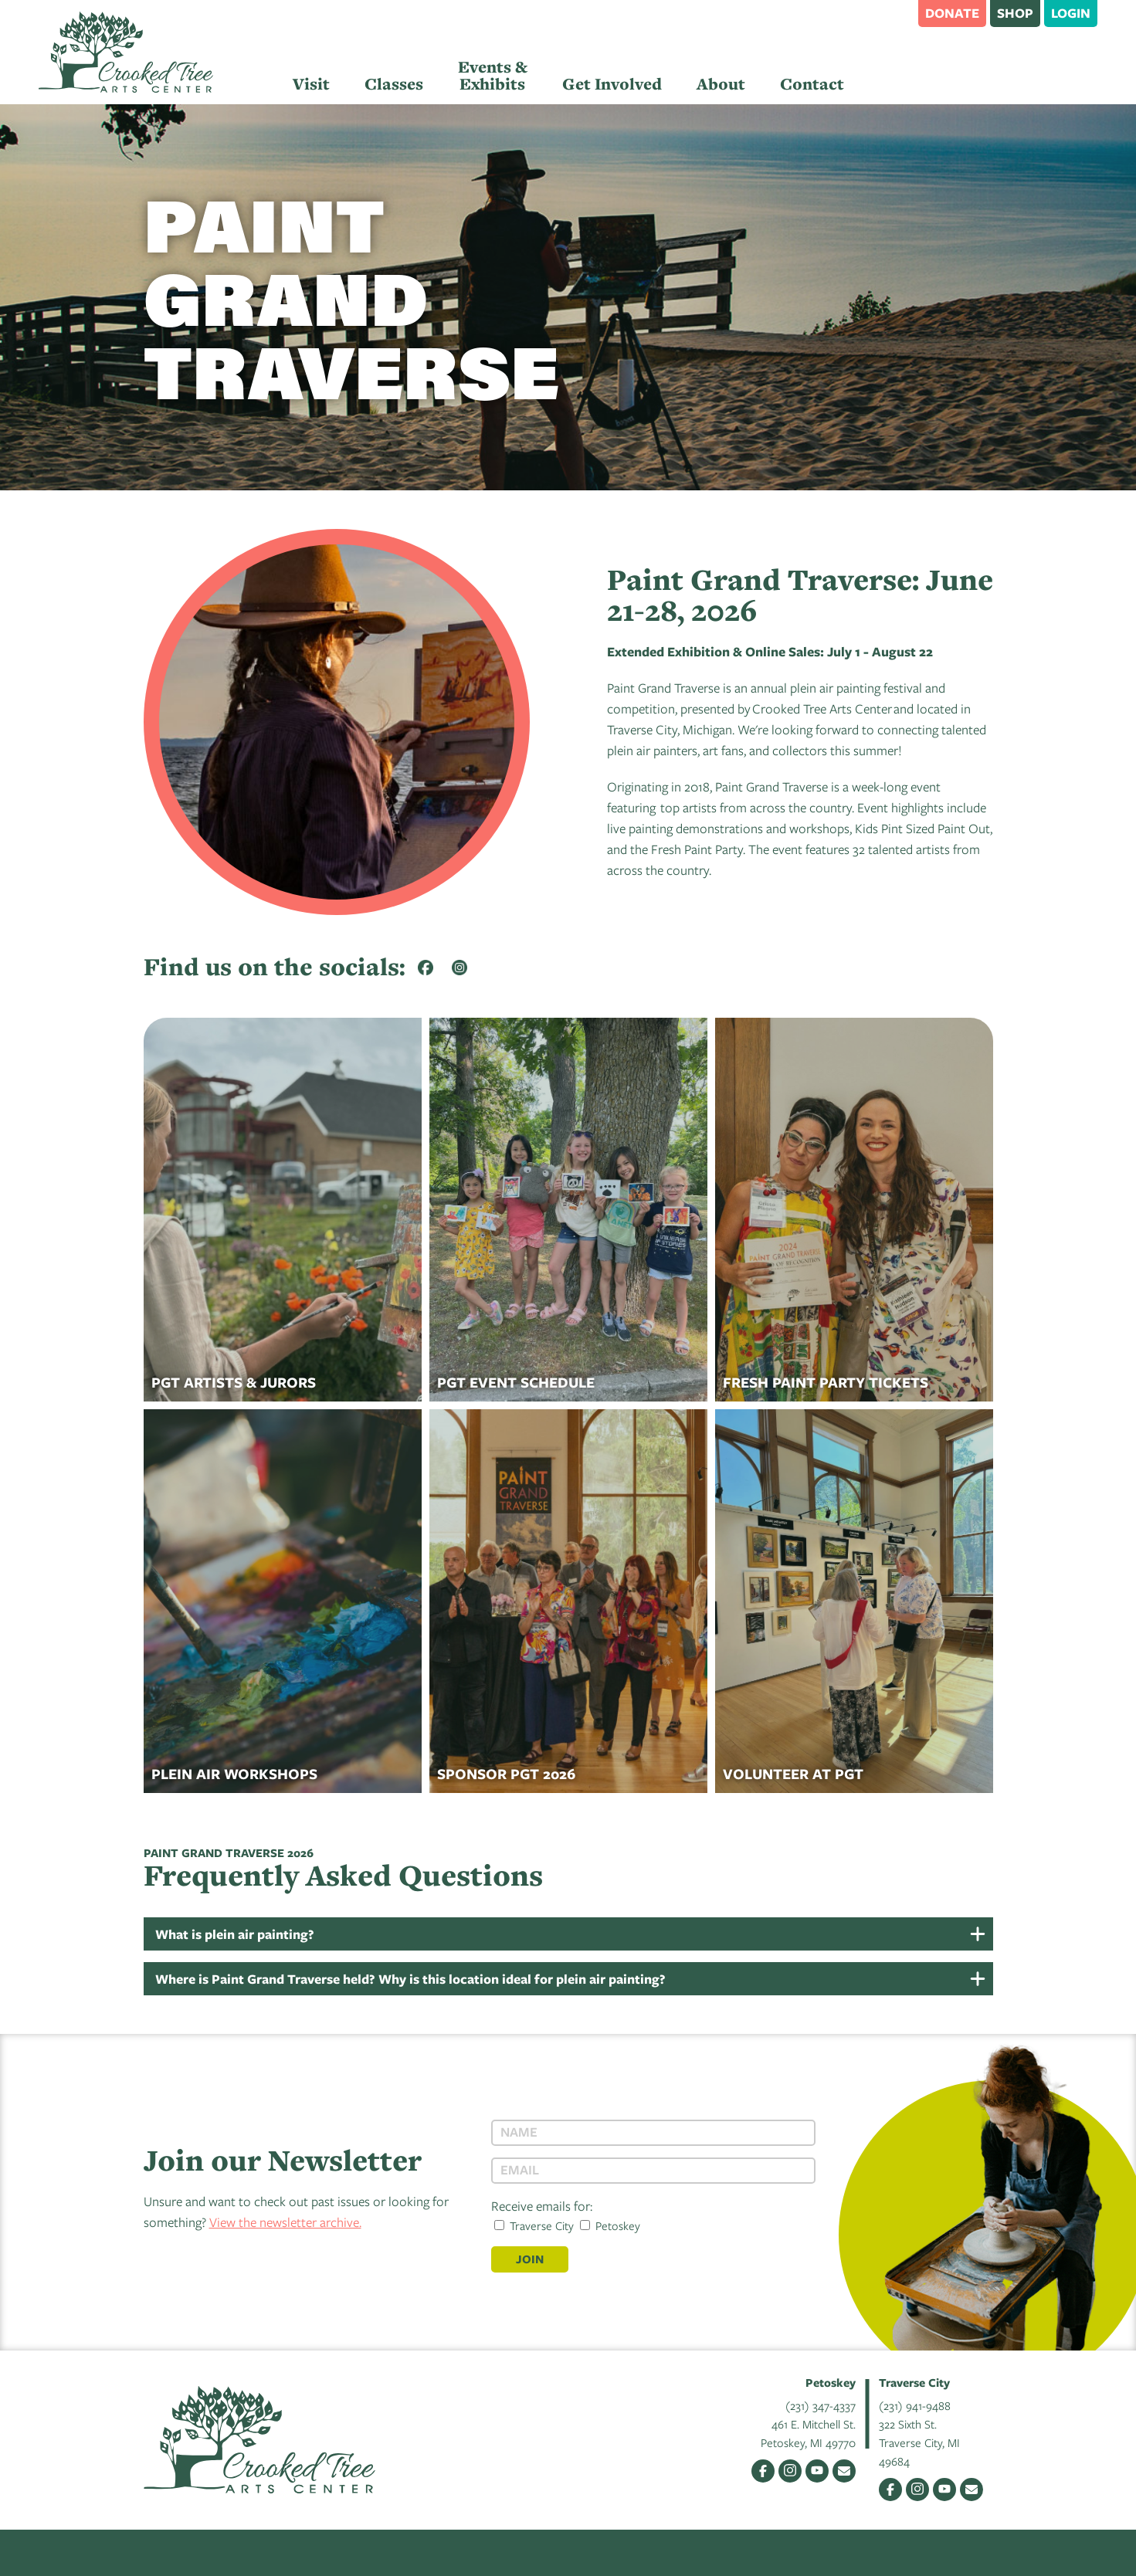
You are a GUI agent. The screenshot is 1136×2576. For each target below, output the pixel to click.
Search (898, 12)
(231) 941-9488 (915, 2405)
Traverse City (534, 2225)
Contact (812, 84)
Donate (952, 13)
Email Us (844, 2471)
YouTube (817, 2471)
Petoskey (610, 2225)
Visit (311, 84)
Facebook (763, 2471)
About (721, 84)
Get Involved (612, 84)
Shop (1015, 13)
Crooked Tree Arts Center (126, 52)
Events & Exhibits (492, 75)
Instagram (790, 2471)
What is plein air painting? (234, 1934)
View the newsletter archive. (285, 2222)
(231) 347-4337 (820, 2405)
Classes (394, 84)
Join (530, 2259)
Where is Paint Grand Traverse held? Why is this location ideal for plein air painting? (410, 1979)
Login (1070, 13)
